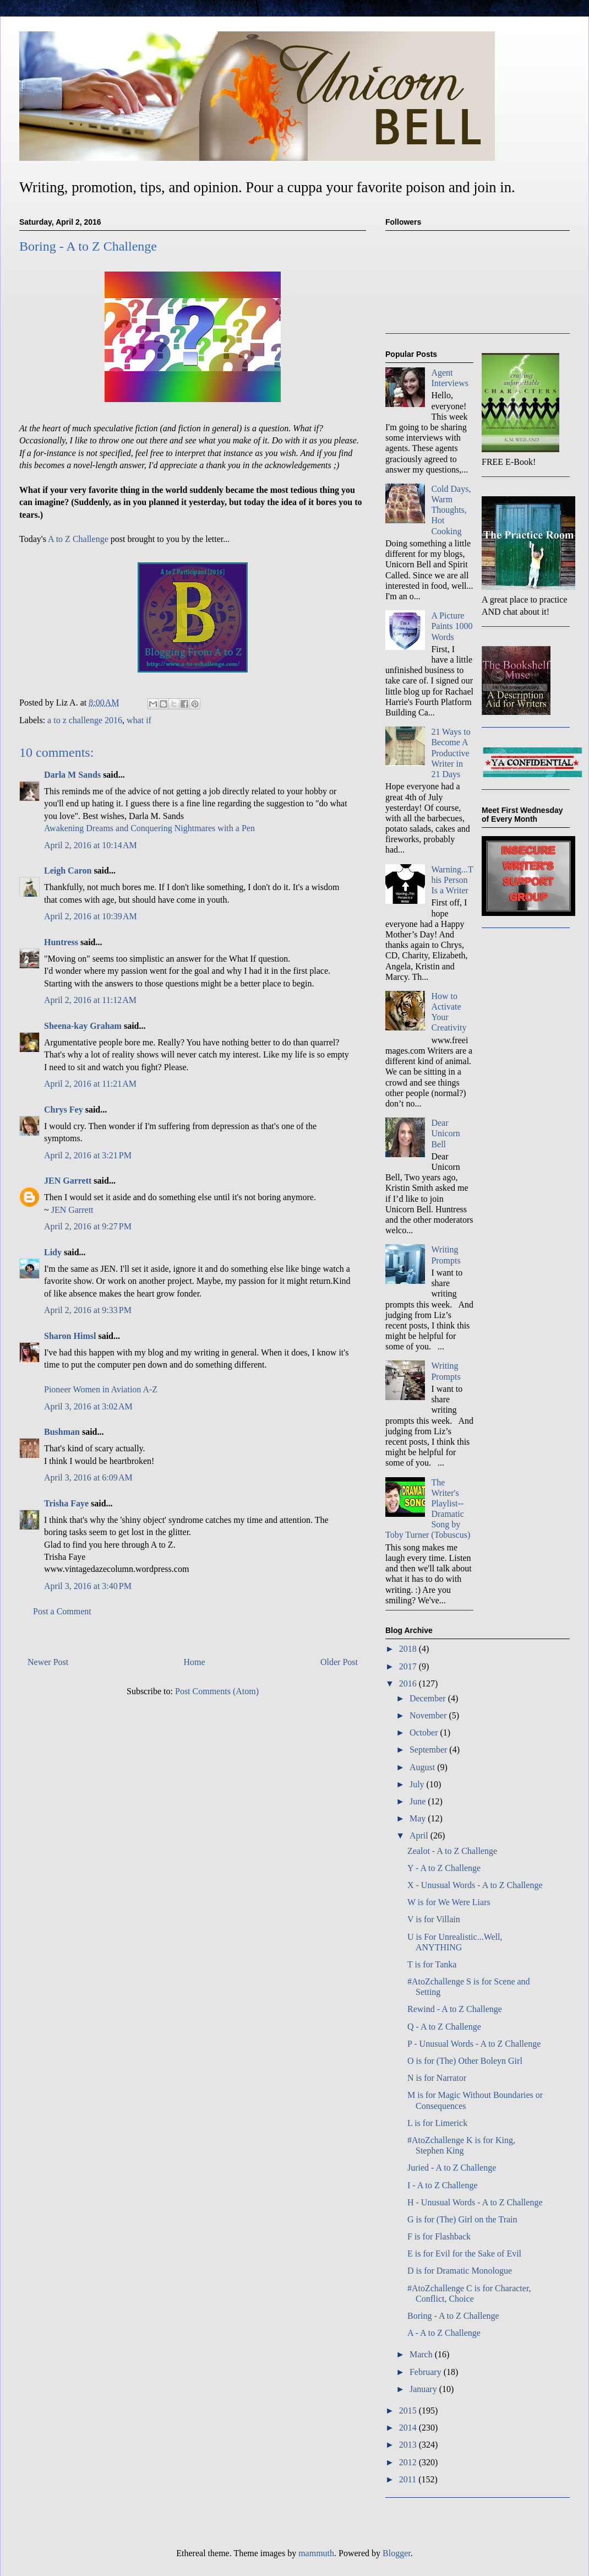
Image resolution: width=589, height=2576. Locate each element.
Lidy (53, 1252)
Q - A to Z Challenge (444, 2026)
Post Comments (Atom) (217, 1691)
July (418, 1784)
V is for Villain (433, 1919)
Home (194, 1662)
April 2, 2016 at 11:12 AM (90, 1000)
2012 (409, 2462)
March (422, 2354)
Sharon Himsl (70, 1336)
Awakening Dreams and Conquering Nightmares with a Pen (149, 828)
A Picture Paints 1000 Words (451, 626)
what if (139, 720)
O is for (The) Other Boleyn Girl (464, 2060)
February (427, 2372)
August (423, 1767)
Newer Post (48, 1662)
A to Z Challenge (78, 539)
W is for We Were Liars (448, 1902)
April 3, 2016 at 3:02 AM (88, 1406)
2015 (409, 2410)
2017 (409, 1666)
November (429, 1715)
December (429, 1698)
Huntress (61, 942)
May (419, 1818)
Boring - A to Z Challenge (453, 2315)
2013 (409, 2444)
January (424, 2389)
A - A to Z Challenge (444, 2333)
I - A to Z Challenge (442, 2185)
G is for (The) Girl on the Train (462, 2219)
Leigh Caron (67, 870)
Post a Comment (62, 1611)
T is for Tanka (431, 1964)
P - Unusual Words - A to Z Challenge (474, 2043)
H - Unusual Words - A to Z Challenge (475, 2202)
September (429, 1749)
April (420, 1835)
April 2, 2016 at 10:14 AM (90, 845)
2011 (408, 2479)
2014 (409, 2427)
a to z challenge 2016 (84, 720)
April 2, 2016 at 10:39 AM (90, 916)
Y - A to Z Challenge (444, 1868)
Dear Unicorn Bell (445, 1133)
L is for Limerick (437, 2123)
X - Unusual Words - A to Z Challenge (475, 1885)
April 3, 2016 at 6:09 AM (88, 1477)
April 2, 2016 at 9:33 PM (88, 1310)
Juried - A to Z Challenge (451, 2167)
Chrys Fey (63, 1109)
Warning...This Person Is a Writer (452, 880)
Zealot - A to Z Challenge (452, 1851)
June (419, 1801)
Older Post (339, 1662)
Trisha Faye (66, 1503)
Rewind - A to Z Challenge (454, 2009)
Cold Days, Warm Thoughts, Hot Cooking (451, 510)
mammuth (316, 2553)
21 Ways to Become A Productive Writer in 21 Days (450, 753)
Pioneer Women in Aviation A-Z (100, 1389)
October (425, 1732)
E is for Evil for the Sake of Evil (464, 2253)
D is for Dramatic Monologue (459, 2270)
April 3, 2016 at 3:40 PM (88, 1586)
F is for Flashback (439, 2236)
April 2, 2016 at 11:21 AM (90, 1083)
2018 (409, 1648)
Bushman (62, 1431)
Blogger (397, 2553)
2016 (409, 1683)
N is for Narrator (436, 2078)
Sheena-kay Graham (83, 1026)
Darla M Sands (72, 774)
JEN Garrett (67, 1180)
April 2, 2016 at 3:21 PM (88, 1155)
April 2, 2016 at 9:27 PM (88, 1226)
